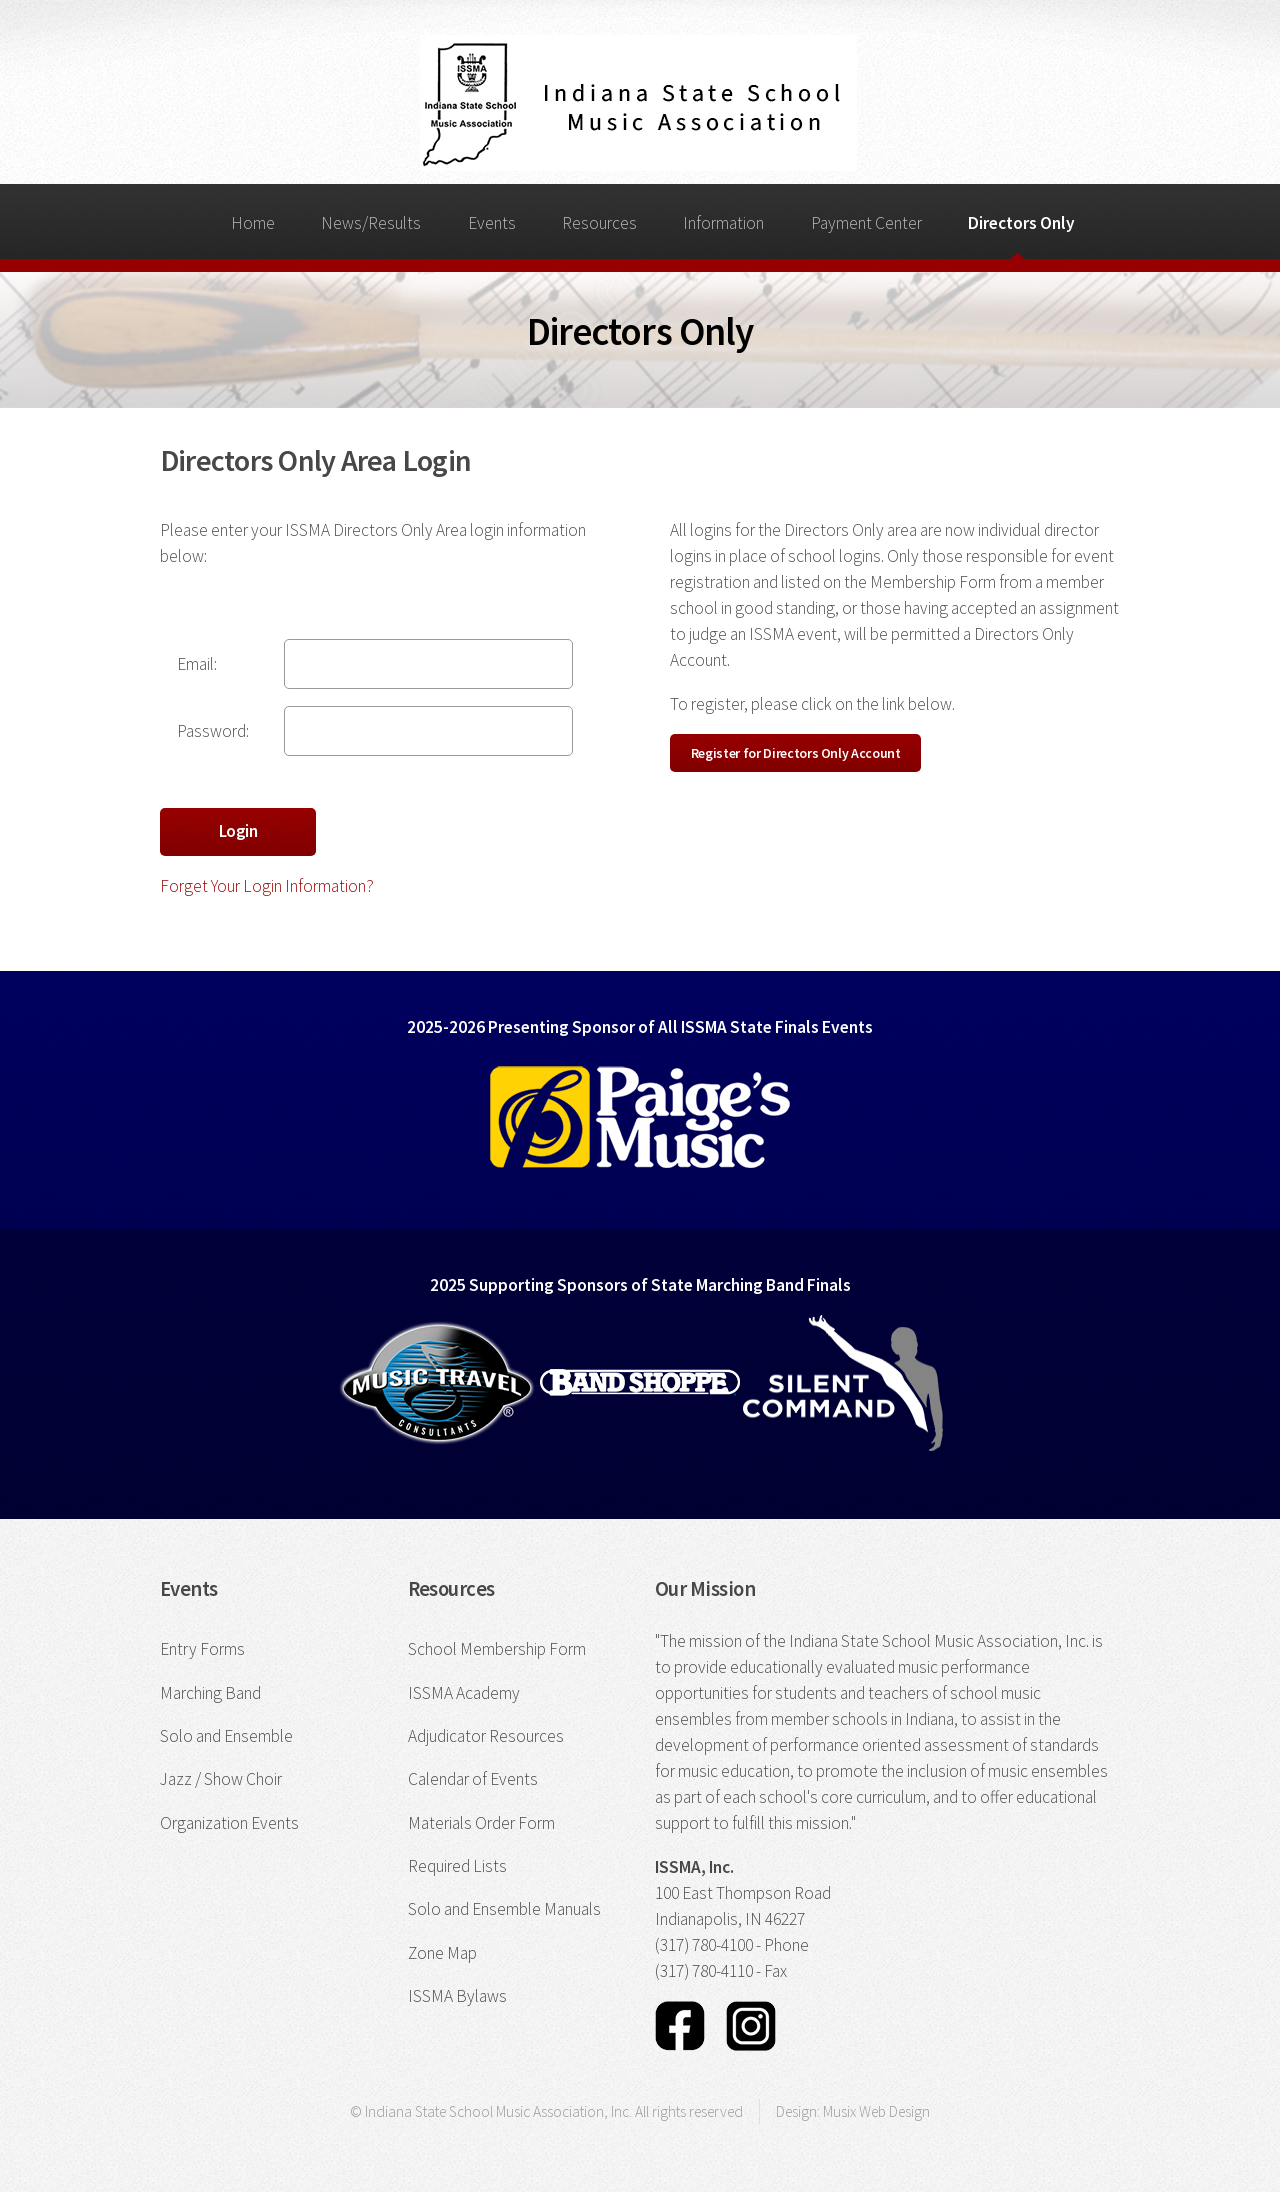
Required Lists (457, 1866)
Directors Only (1021, 223)
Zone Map (442, 1953)
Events (492, 223)
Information (723, 223)
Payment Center (866, 223)
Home (253, 223)
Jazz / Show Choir (221, 1779)
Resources (599, 223)
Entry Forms (202, 1649)
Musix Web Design (876, 2111)
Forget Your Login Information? (267, 886)
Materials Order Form (481, 1823)
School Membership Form (497, 1649)
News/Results (371, 223)
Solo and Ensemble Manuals (504, 1909)
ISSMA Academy (464, 1693)
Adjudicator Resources (486, 1736)
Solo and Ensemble (226, 1736)
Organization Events (229, 1823)
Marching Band (210, 1693)
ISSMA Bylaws (457, 1996)
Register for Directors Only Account (796, 753)
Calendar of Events (473, 1779)
